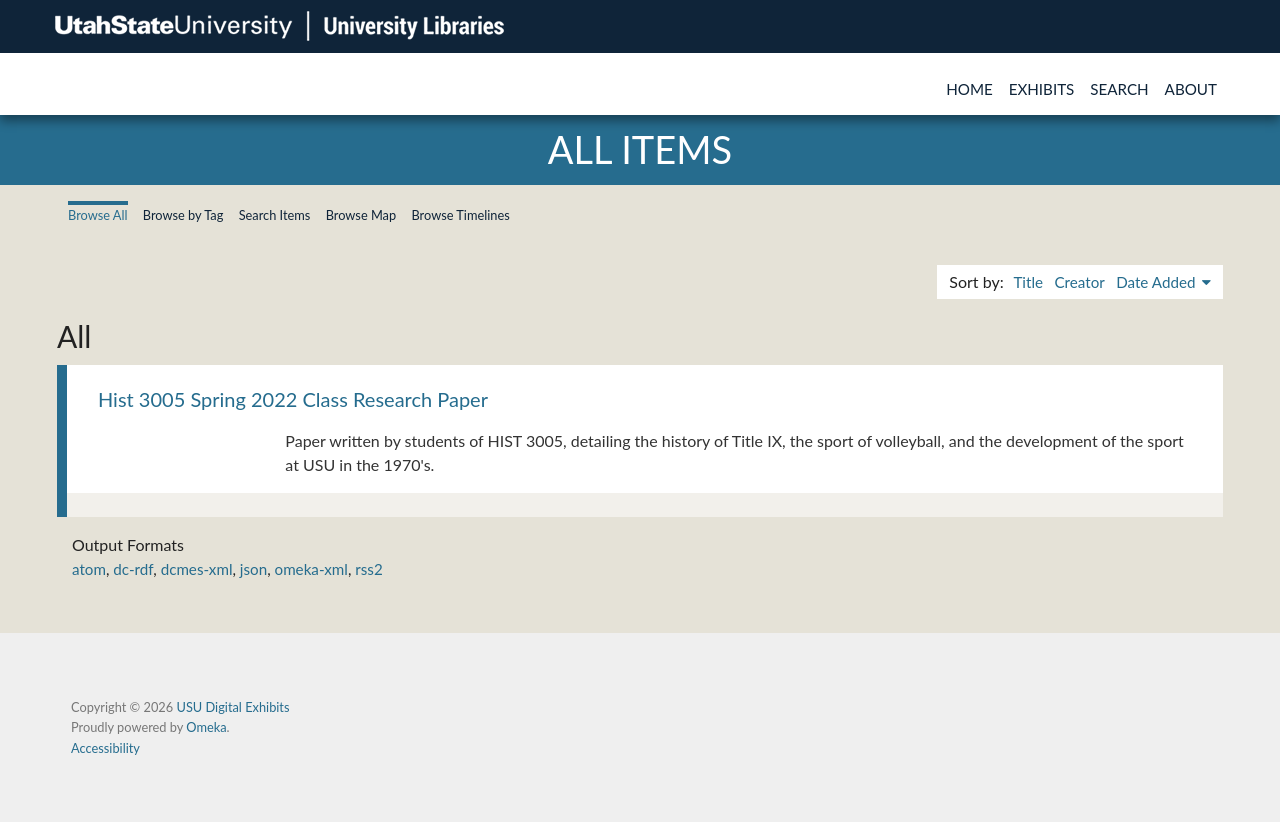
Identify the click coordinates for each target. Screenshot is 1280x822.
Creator (1079, 282)
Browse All (98, 215)
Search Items (275, 215)
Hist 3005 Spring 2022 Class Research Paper (293, 399)
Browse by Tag (183, 215)
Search (1119, 89)
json (253, 569)
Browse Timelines (460, 215)
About (1191, 89)
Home (969, 89)
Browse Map (361, 215)
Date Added (1157, 282)
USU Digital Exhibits (232, 707)
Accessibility (105, 748)
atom (89, 569)
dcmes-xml (197, 569)
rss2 (368, 569)
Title (1028, 282)
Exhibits (1042, 89)
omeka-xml (311, 569)
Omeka (206, 727)
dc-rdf (133, 569)
